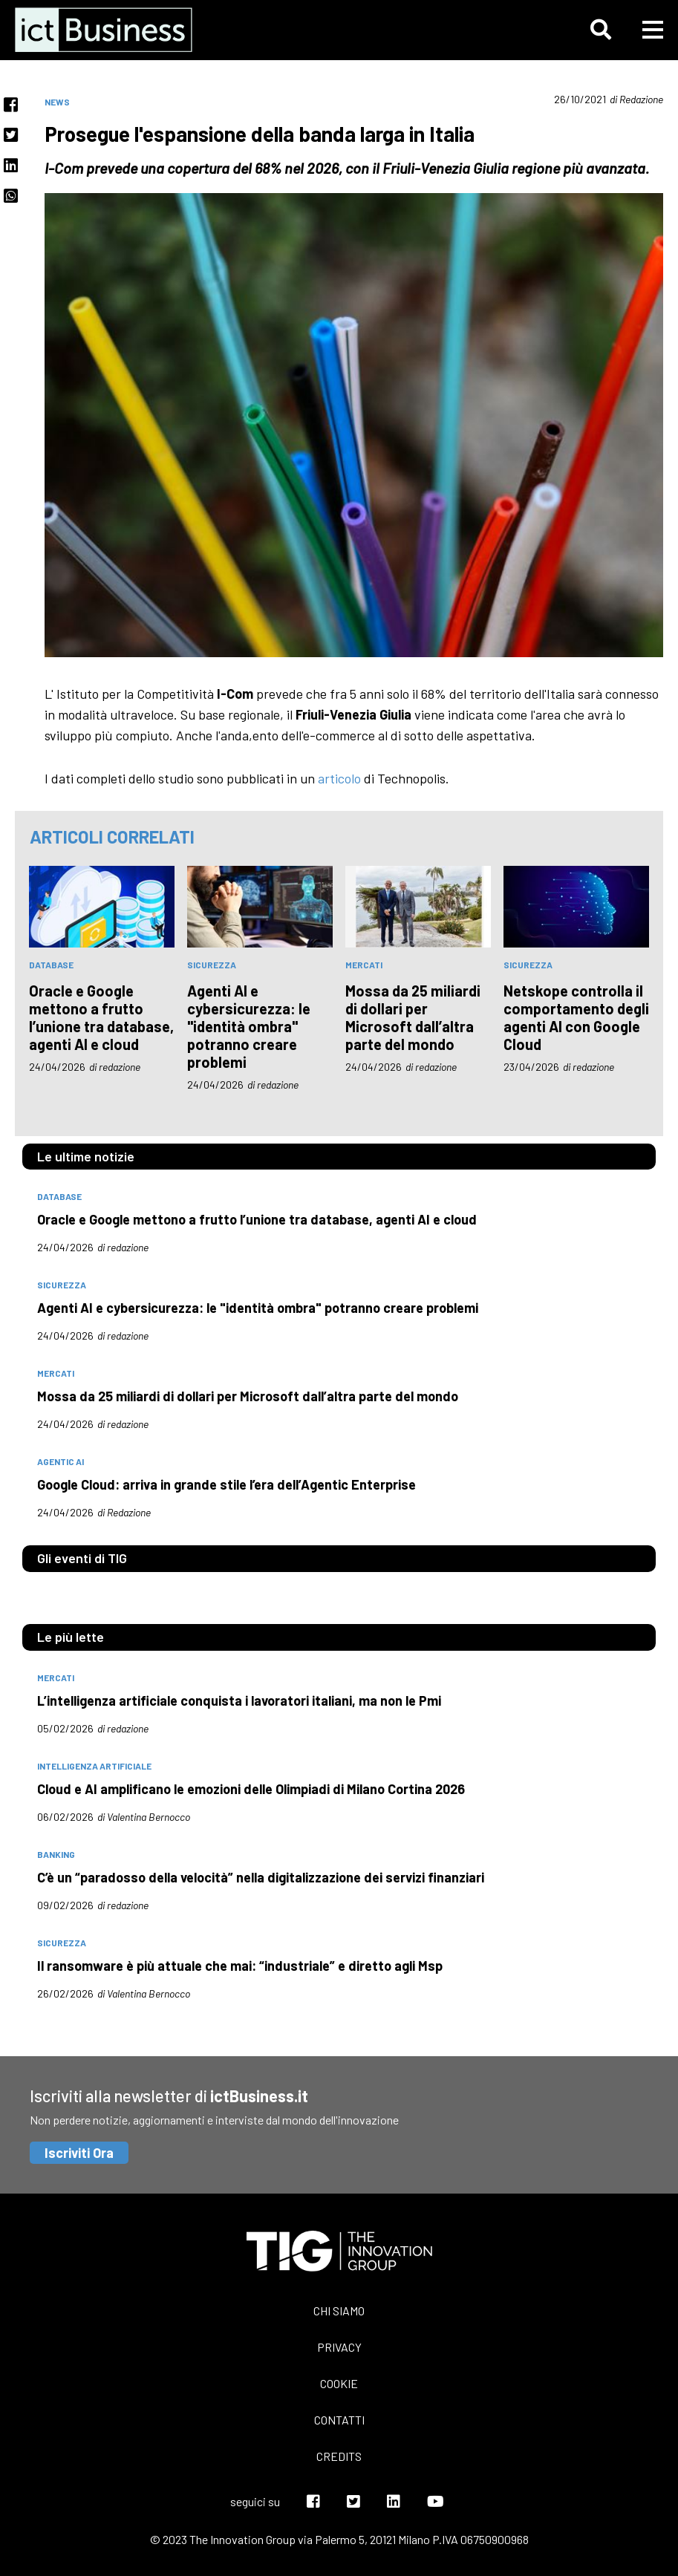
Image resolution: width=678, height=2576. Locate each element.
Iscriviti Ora (79, 2153)
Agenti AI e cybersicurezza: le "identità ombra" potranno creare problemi (248, 1026)
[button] (600, 30)
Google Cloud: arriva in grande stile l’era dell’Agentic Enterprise (226, 1484)
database (51, 964)
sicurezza (211, 964)
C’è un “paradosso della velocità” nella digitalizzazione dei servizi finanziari (260, 1877)
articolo (339, 778)
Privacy (339, 2347)
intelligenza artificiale (94, 1766)
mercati (363, 964)
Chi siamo (339, 2310)
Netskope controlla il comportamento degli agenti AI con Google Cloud (576, 1017)
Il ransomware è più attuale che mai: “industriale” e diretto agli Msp (240, 1965)
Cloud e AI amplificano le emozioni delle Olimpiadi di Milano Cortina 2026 (251, 1789)
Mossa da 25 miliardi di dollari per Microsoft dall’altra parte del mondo (412, 1017)
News (57, 102)
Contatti (339, 2420)
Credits (339, 2456)
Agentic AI (60, 1461)
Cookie (339, 2383)
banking (56, 1854)
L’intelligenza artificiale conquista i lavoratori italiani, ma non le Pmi (239, 1700)
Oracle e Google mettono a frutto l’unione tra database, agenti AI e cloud (101, 1017)
